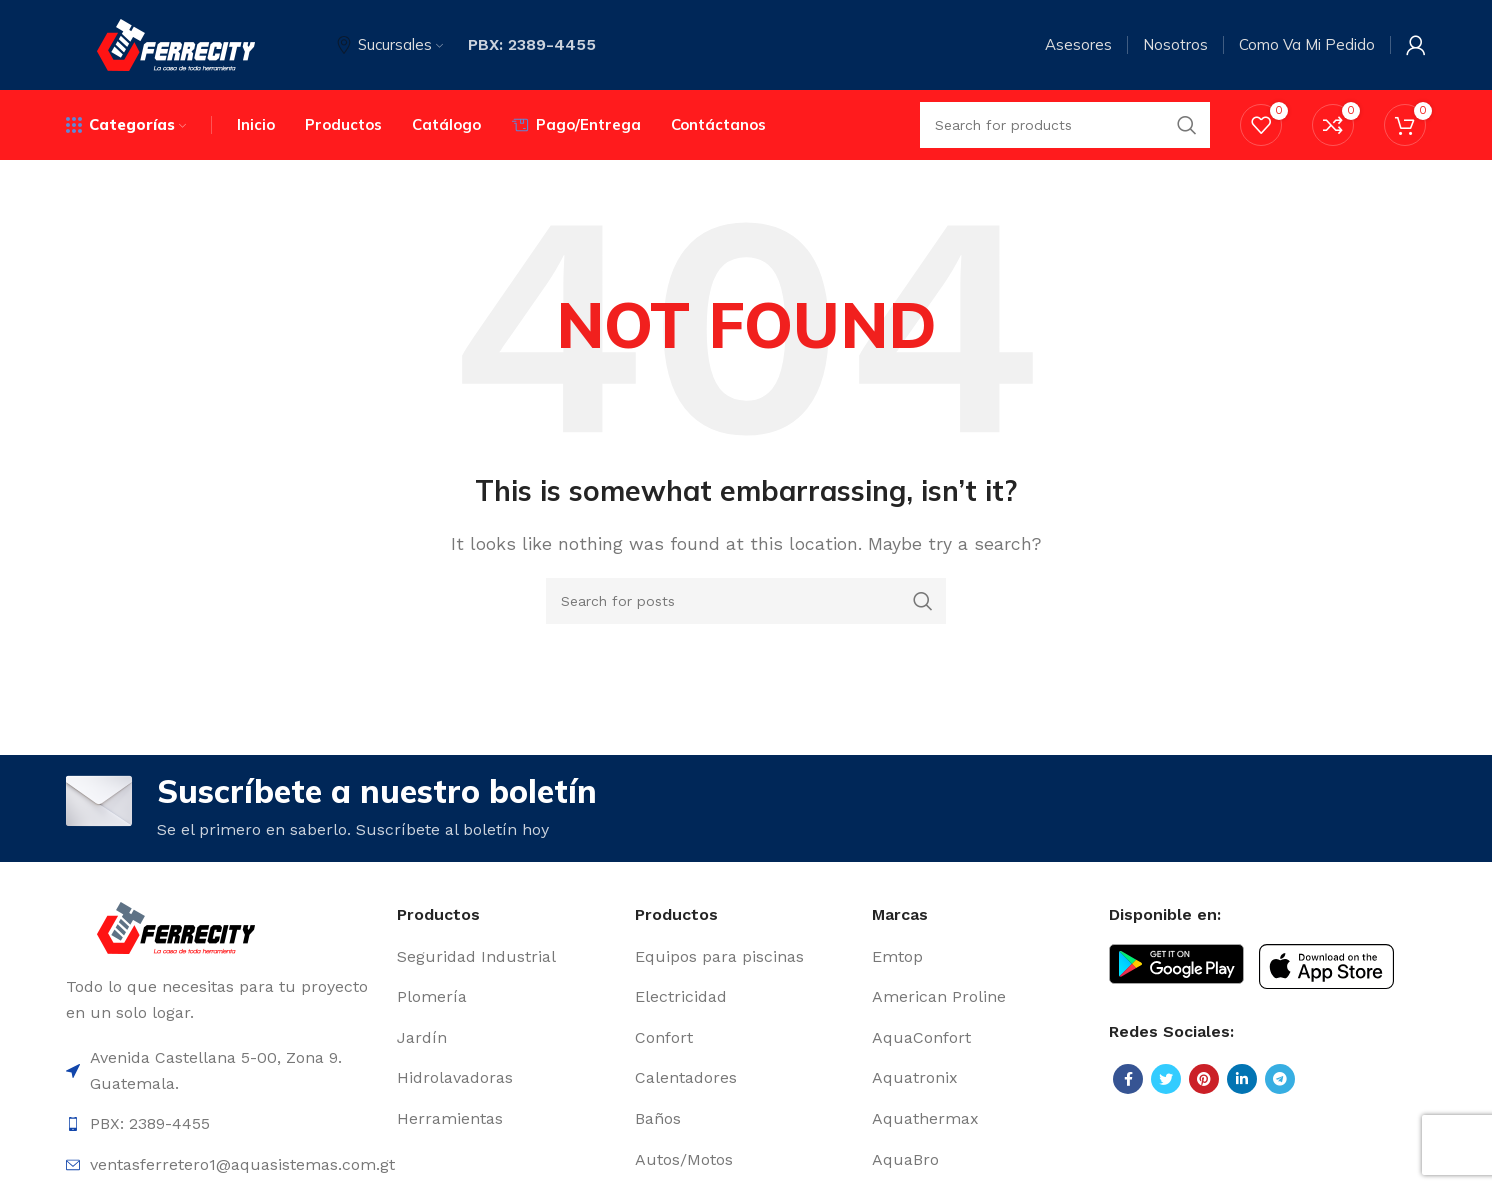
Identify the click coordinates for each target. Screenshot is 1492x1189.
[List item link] (505, 957)
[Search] (746, 601)
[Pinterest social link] (1204, 1079)
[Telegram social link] (1280, 1079)
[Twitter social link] (1166, 1079)
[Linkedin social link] (1242, 1079)
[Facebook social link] (1128, 1079)
